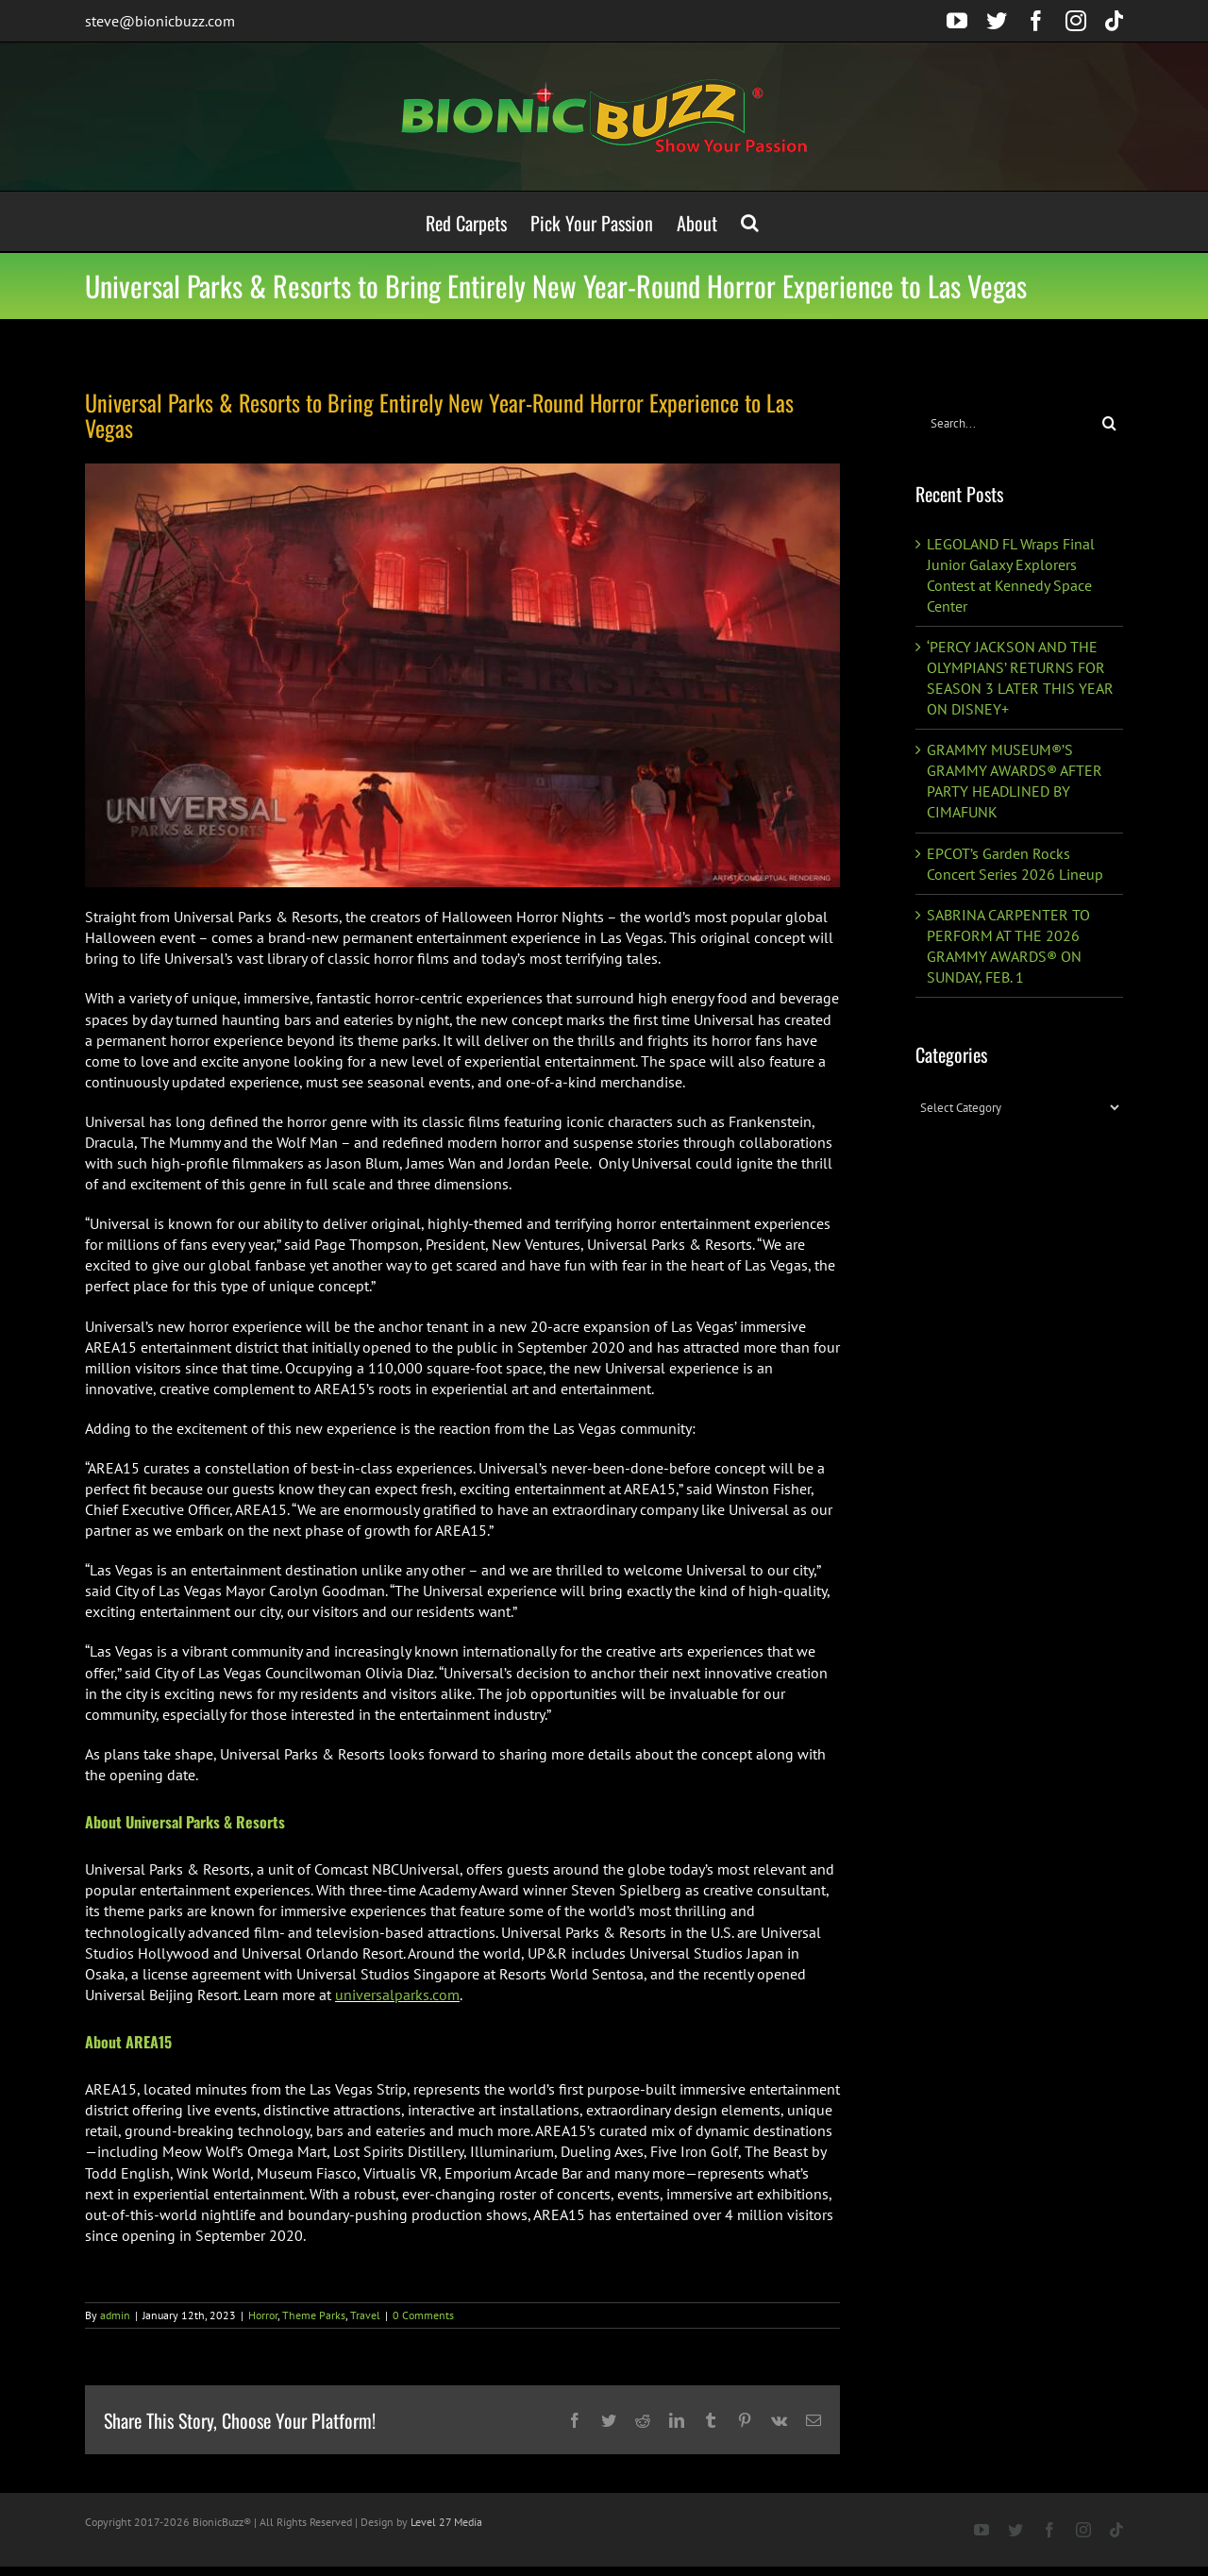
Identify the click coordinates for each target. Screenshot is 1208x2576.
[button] (750, 221)
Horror (262, 2315)
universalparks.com (397, 1994)
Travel (365, 2315)
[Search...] (1005, 423)
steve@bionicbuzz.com (160, 20)
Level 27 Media (446, 2522)
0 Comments (423, 2315)
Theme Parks (313, 2315)
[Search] (1109, 423)
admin (115, 2315)
